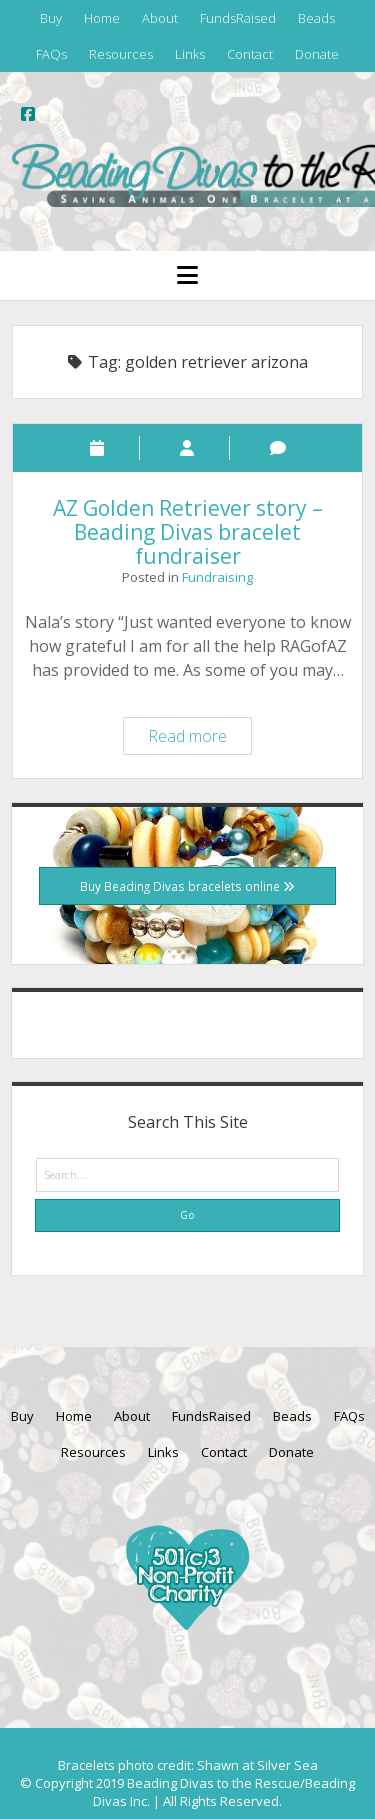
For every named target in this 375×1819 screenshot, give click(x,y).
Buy (51, 18)
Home (102, 18)
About (160, 18)
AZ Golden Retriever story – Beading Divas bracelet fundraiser (188, 532)
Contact (250, 54)
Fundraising (217, 577)
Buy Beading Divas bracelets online (187, 886)
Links (190, 54)
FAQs (51, 54)
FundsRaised (238, 18)
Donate (317, 54)
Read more (199, 738)
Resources (121, 54)
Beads (316, 18)
